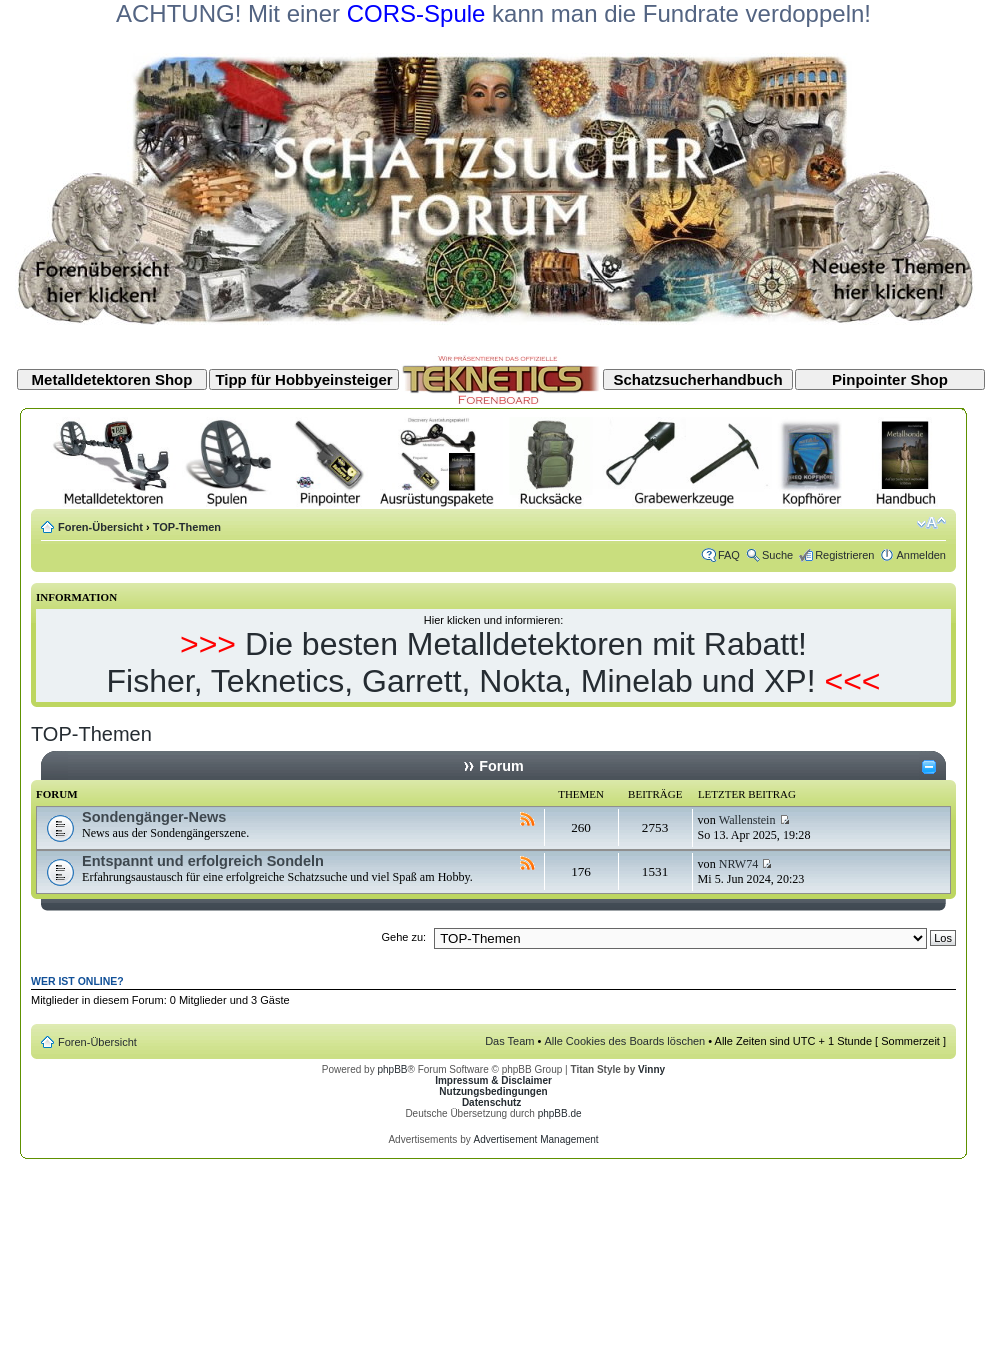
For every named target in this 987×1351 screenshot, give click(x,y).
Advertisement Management (535, 1139)
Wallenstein (747, 820)
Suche (777, 555)
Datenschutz (491, 1102)
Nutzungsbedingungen (493, 1091)
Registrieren (844, 555)
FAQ (729, 555)
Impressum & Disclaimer (493, 1080)
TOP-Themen (187, 527)
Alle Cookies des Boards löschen (624, 1041)
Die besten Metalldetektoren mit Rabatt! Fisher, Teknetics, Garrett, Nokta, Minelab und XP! (460, 662)
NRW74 (739, 864)
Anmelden (921, 555)
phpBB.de (560, 1113)
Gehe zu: (403, 937)
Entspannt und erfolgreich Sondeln (203, 861)
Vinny (651, 1069)
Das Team (509, 1041)
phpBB (392, 1069)
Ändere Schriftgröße (931, 523)
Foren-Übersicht (100, 527)
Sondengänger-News (154, 817)
